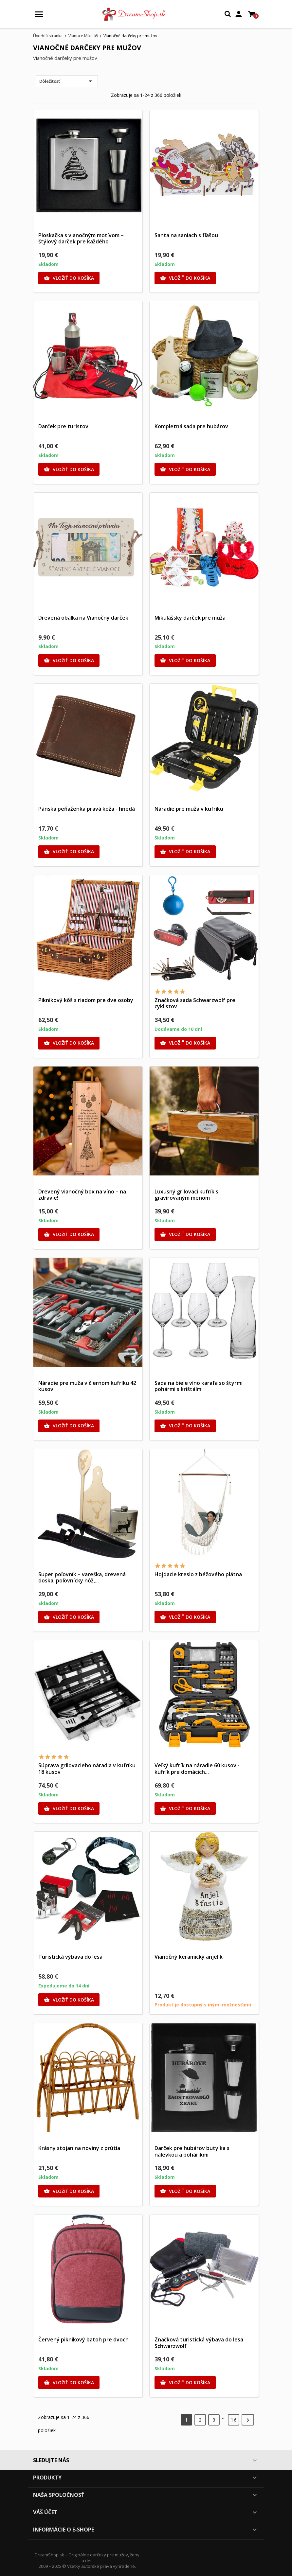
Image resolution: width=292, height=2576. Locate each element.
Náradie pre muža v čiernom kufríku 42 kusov (87, 1386)
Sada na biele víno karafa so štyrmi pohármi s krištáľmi (199, 1386)
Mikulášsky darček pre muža (190, 617)
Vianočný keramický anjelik (189, 1956)
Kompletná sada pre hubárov (191, 426)
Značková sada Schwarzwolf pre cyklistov (195, 1003)
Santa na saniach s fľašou (186, 235)
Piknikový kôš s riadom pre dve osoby (85, 1000)
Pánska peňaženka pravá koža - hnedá (86, 808)
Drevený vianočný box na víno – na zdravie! (82, 1195)
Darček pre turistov (63, 426)
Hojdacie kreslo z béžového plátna (198, 1574)
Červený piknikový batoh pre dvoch (83, 2339)
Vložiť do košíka (69, 278)
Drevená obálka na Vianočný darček (83, 617)
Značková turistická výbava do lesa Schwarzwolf (199, 2343)
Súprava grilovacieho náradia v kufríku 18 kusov (87, 1768)
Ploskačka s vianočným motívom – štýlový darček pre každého (81, 238)
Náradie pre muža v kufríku (189, 808)
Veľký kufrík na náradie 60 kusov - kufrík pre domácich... (197, 1768)
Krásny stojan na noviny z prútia (79, 2148)
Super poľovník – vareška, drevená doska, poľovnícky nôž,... (82, 1577)
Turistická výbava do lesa (70, 1956)
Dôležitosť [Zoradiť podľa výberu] (66, 81)
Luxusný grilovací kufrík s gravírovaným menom (186, 1195)
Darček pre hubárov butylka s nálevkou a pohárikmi (192, 2151)
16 (233, 2420)
